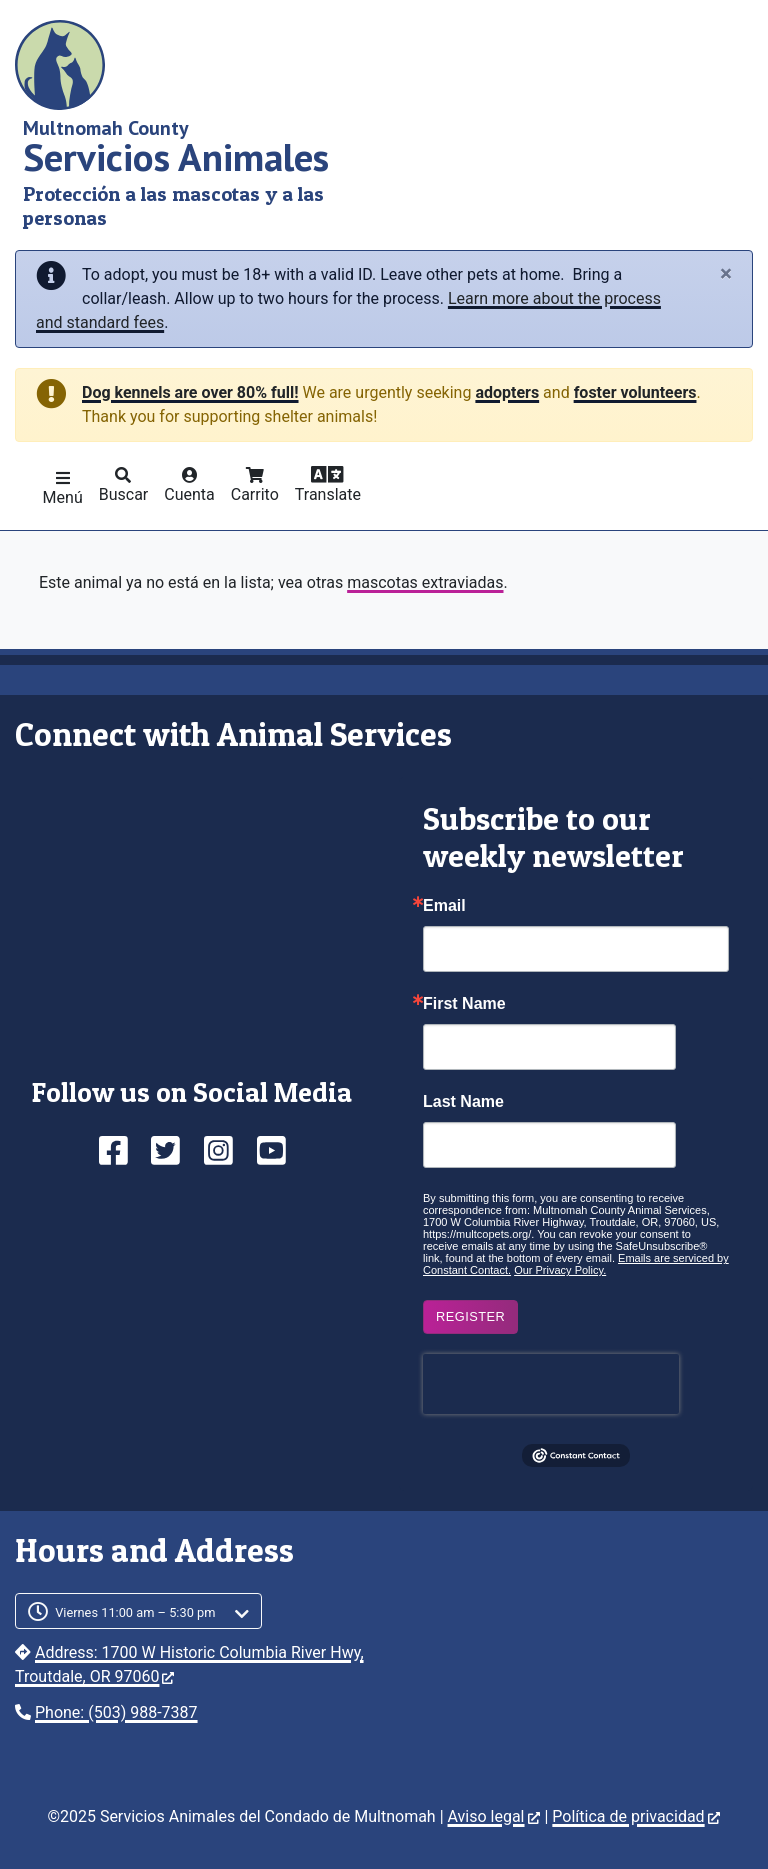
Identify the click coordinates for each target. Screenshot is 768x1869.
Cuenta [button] (189, 494)
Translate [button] (328, 494)
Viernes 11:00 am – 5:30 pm (135, 1612)
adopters (507, 392)
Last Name (463, 1102)
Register (470, 1316)
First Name (464, 1004)
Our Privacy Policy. (560, 1270)
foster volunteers (635, 392)
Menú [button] (63, 497)
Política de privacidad (635, 1816)
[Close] (726, 274)
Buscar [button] (124, 494)
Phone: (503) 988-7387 (116, 1712)
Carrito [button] (255, 494)
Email (444, 906)
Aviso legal (494, 1816)
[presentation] (551, 1384)
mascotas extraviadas (425, 582)
